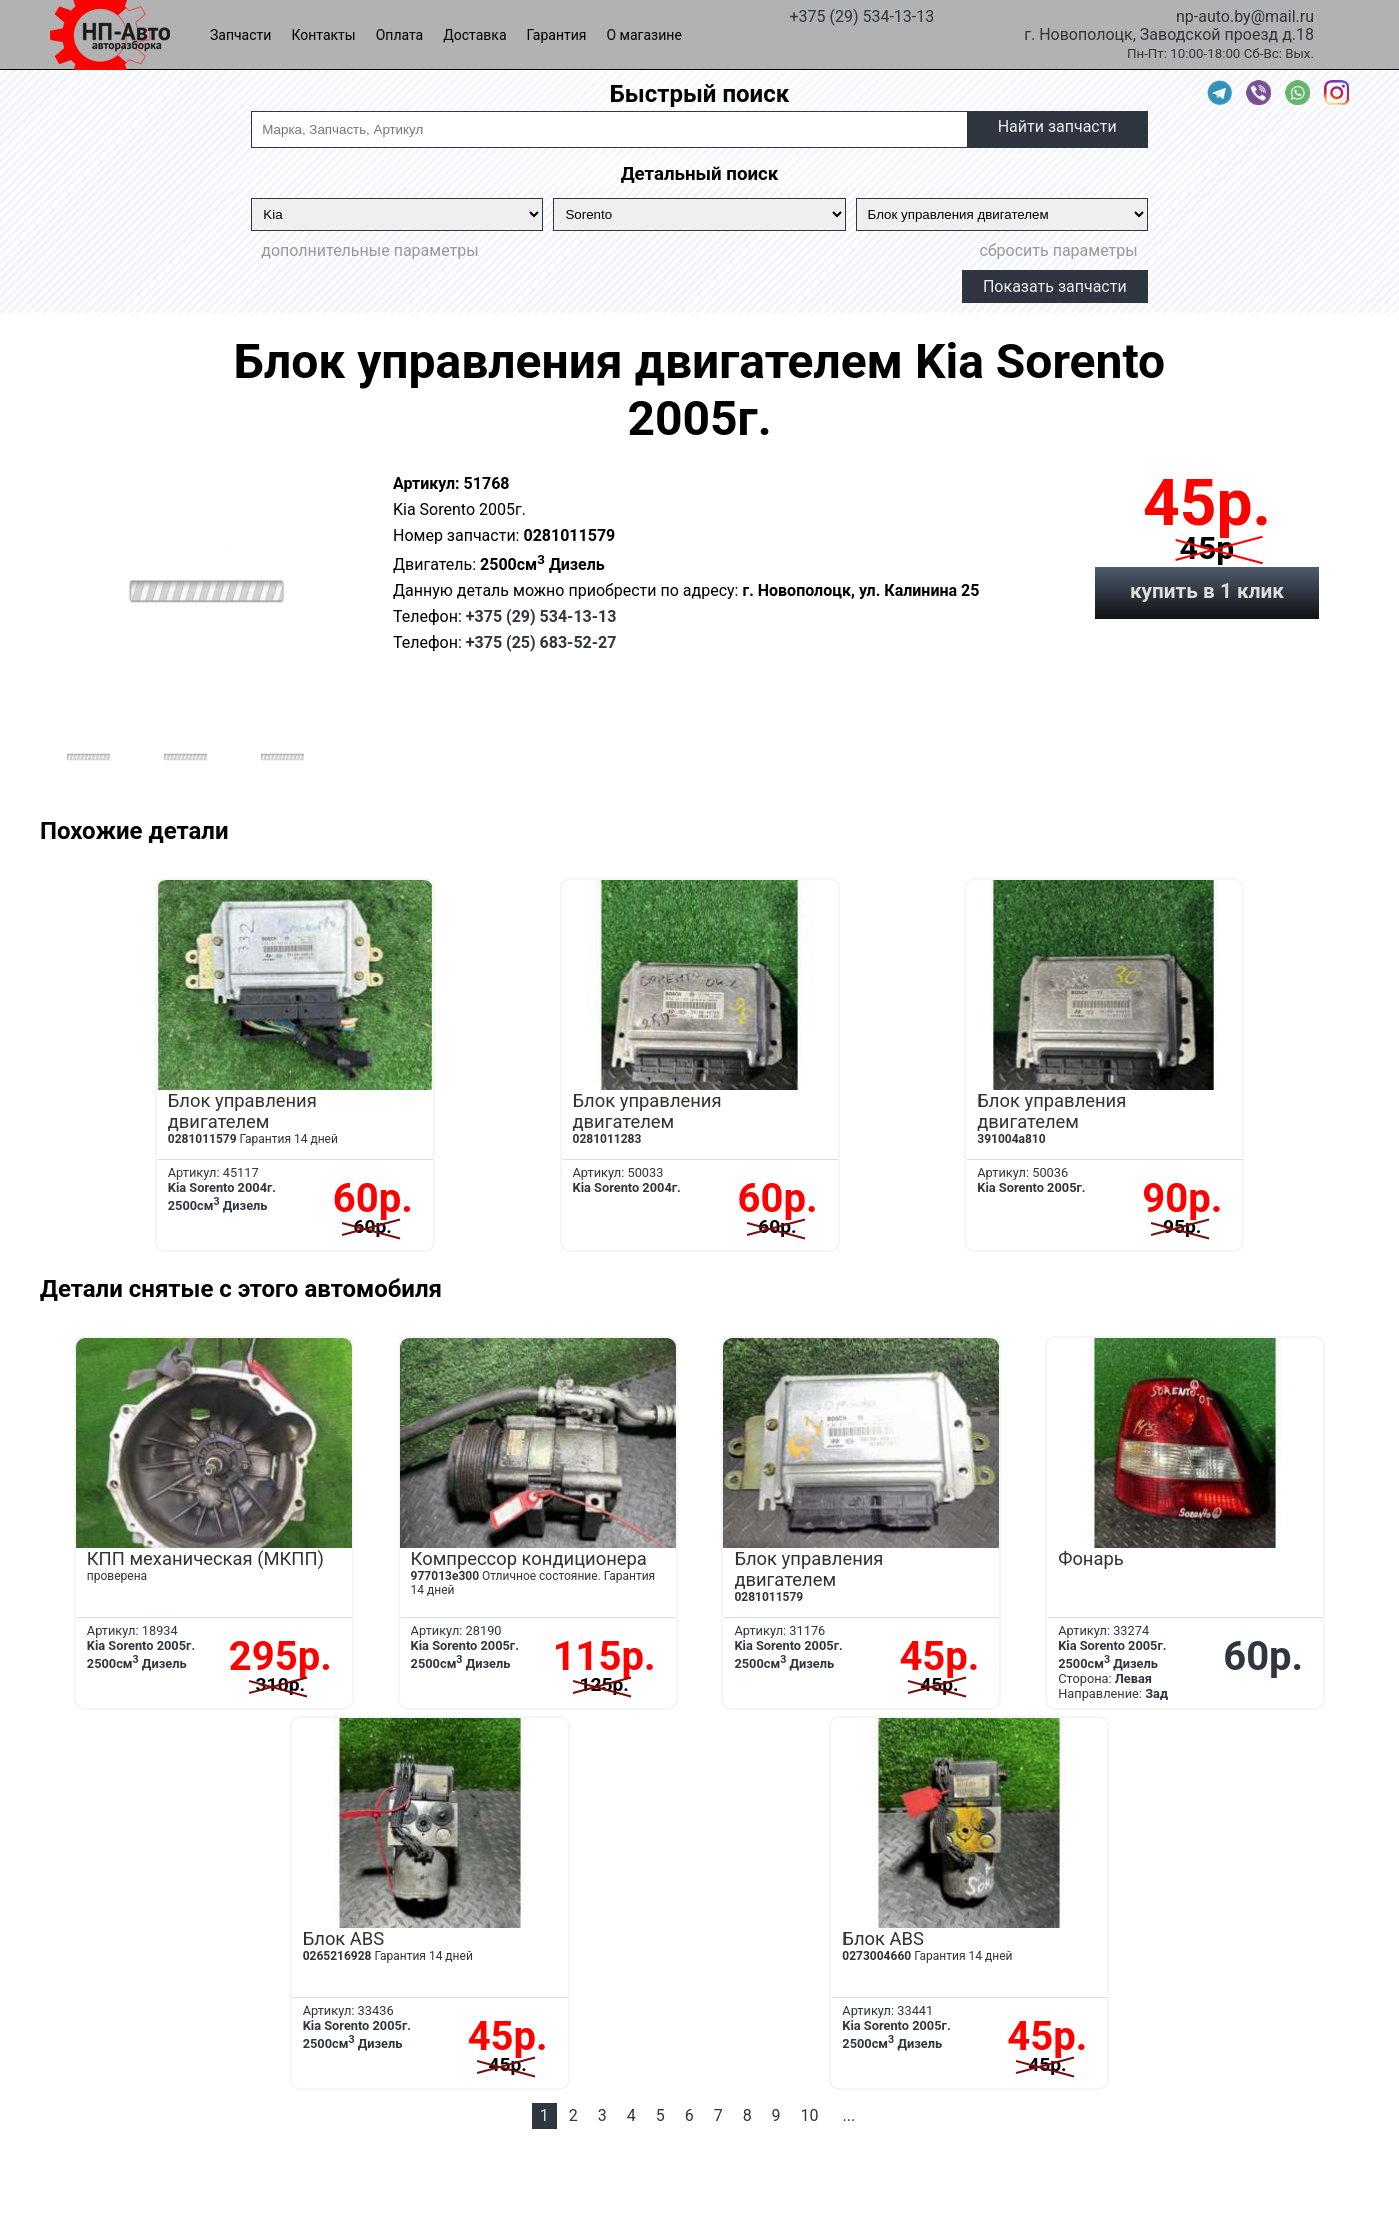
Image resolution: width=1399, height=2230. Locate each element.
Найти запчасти (1057, 126)
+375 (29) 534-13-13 (861, 15)
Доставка (474, 35)
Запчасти (240, 35)
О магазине (644, 35)
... (849, 2115)
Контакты (323, 35)
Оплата (400, 35)
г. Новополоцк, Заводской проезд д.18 (1169, 33)
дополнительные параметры (369, 250)
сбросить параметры (1059, 250)
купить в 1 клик (1207, 591)
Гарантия (557, 35)
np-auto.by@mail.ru (1245, 15)
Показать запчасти (1055, 286)
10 (810, 2115)
